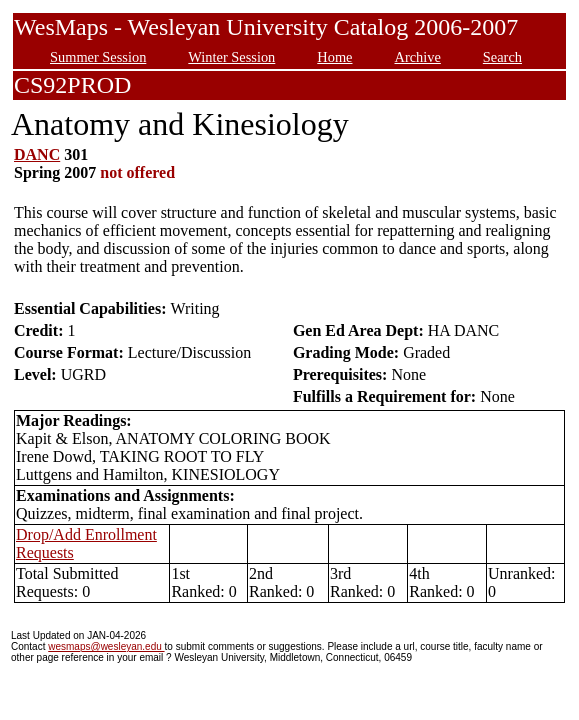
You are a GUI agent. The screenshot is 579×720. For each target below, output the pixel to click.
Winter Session (231, 57)
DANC (37, 154)
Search (502, 57)
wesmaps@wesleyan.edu (106, 646)
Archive (417, 57)
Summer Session (98, 57)
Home (334, 57)
